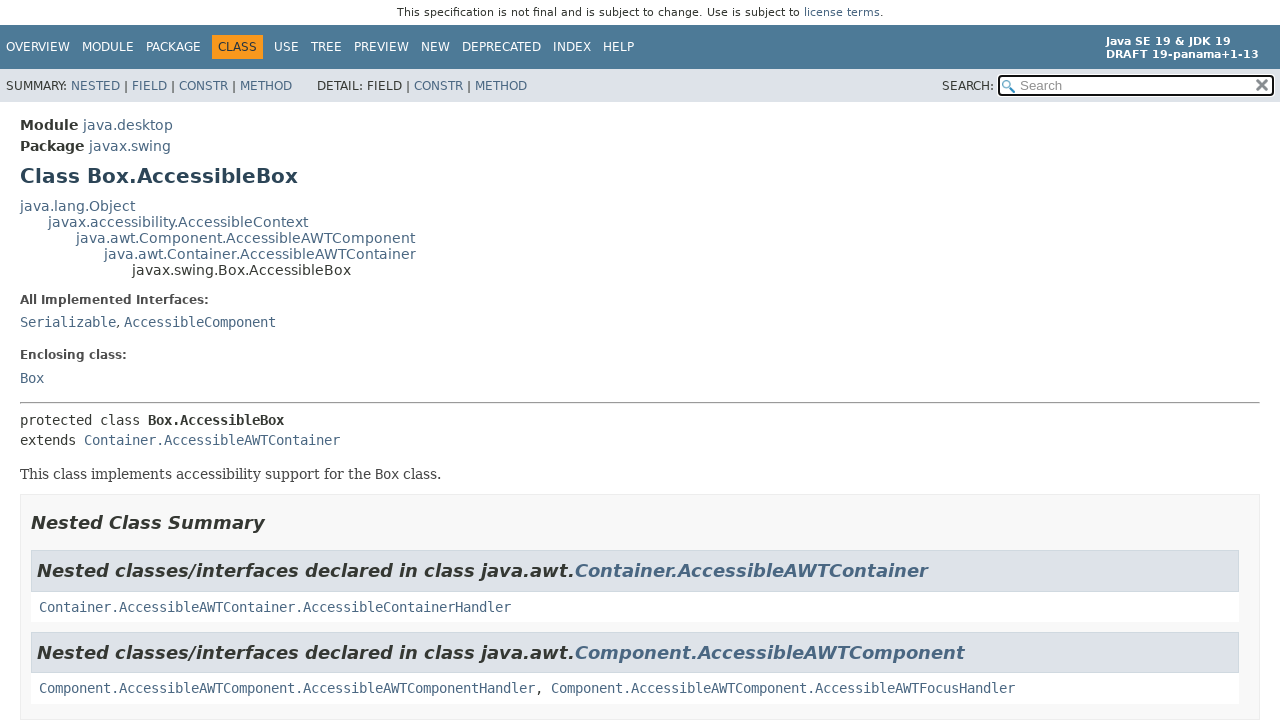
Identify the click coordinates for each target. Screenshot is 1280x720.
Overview (38, 47)
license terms (842, 12)
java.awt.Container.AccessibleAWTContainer (260, 254)
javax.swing (130, 146)
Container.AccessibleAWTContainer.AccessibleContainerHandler (275, 607)
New (435, 47)
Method (266, 86)
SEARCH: (968, 86)
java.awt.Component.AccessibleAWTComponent (245, 238)
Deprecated (501, 47)
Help (618, 47)
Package (173, 47)
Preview (381, 47)
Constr (203, 86)
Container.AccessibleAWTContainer (212, 440)
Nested (95, 86)
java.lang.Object (77, 206)
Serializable (68, 322)
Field (149, 86)
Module (108, 47)
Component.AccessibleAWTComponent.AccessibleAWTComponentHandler (287, 688)
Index (572, 47)
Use (286, 47)
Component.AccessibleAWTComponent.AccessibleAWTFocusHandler (783, 688)
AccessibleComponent (200, 322)
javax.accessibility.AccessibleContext (178, 222)
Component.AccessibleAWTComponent (770, 652)
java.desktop (128, 125)
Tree (326, 47)
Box (32, 378)
